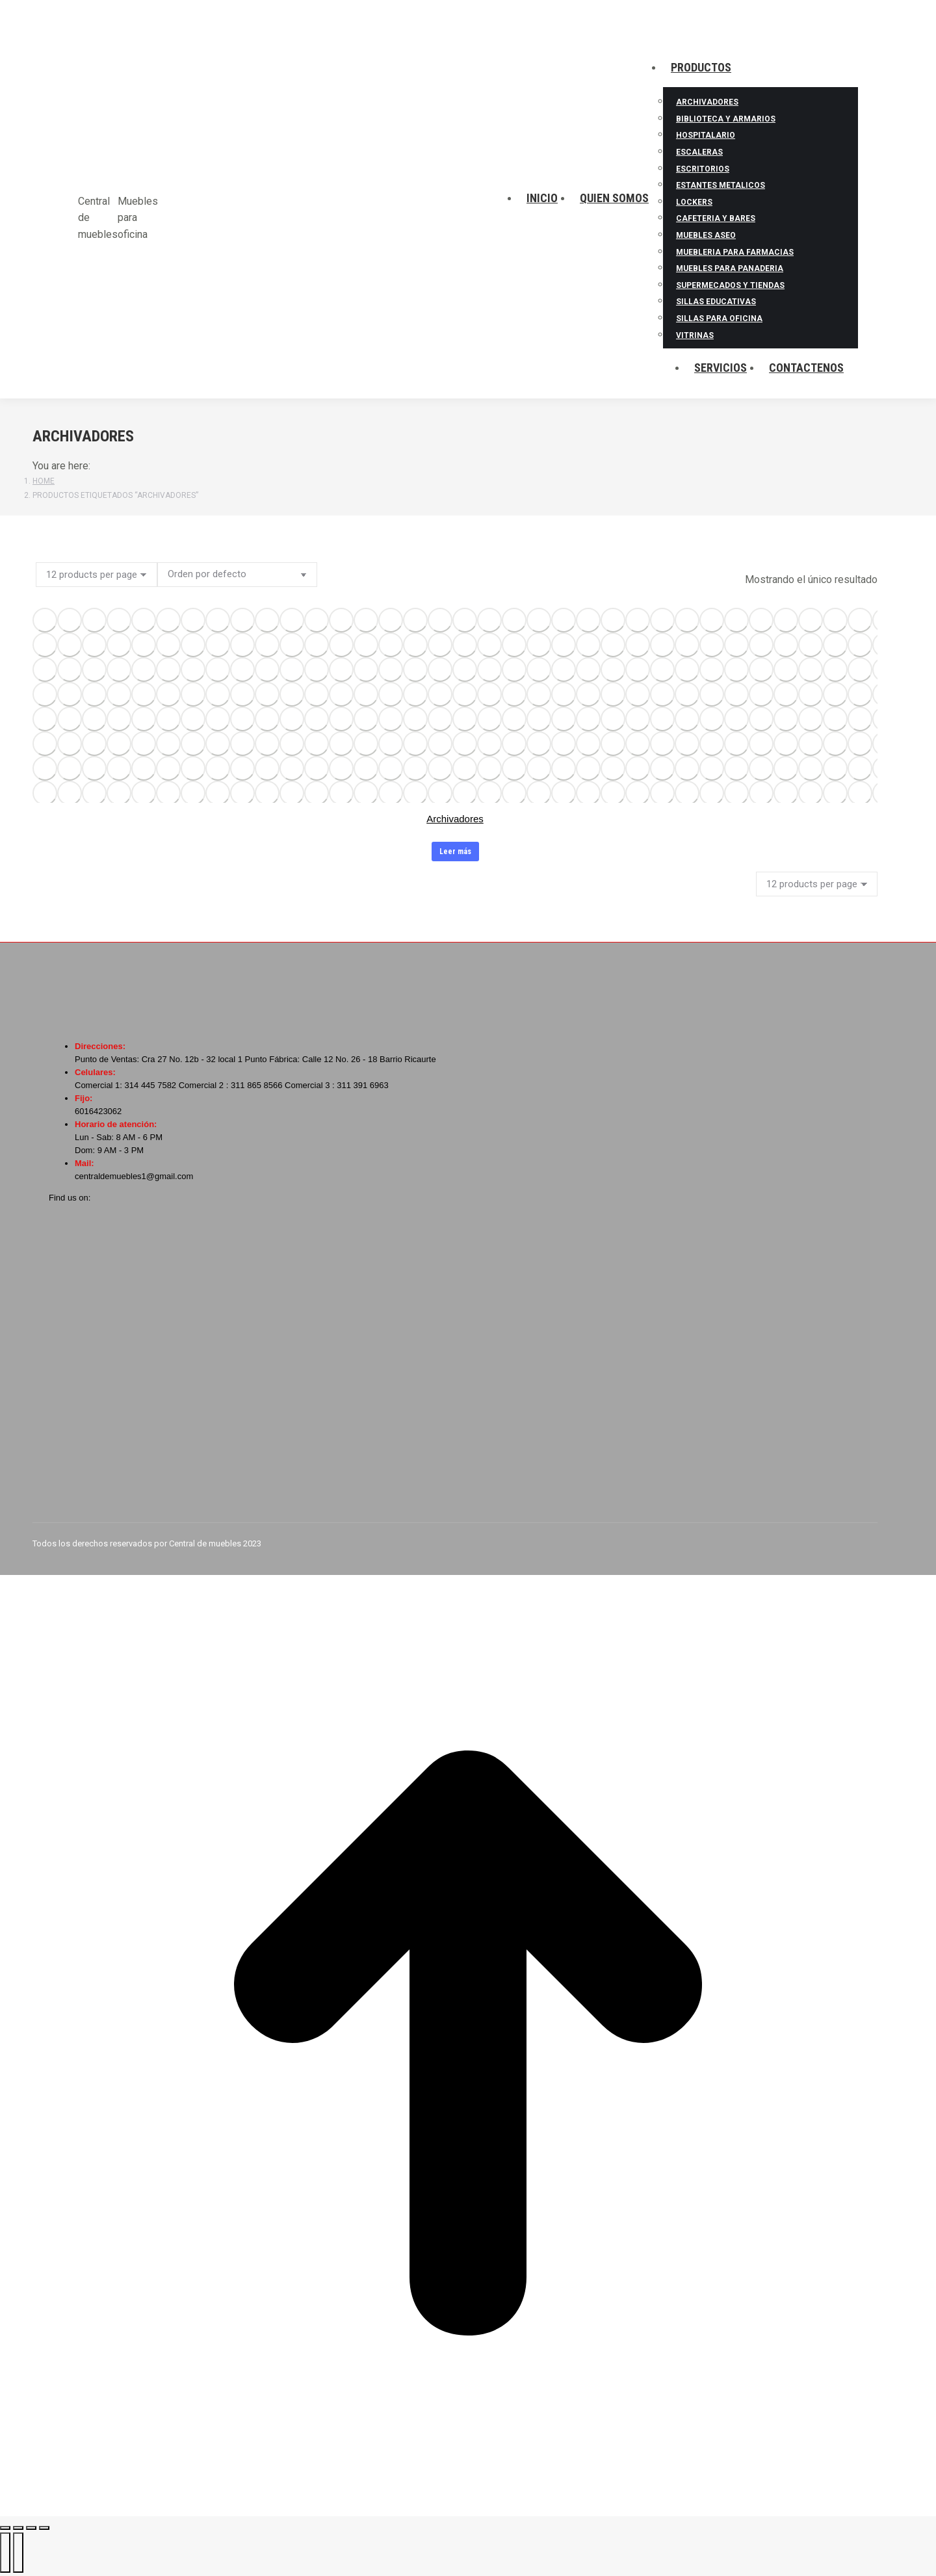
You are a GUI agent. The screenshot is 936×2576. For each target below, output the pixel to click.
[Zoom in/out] (44, 2528)
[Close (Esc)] (5, 2528)
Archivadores (455, 818)
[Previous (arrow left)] (5, 2552)
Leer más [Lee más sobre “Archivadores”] (455, 851)
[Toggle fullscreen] (31, 2528)
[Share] (18, 2528)
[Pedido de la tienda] (237, 574)
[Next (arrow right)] (18, 2552)
